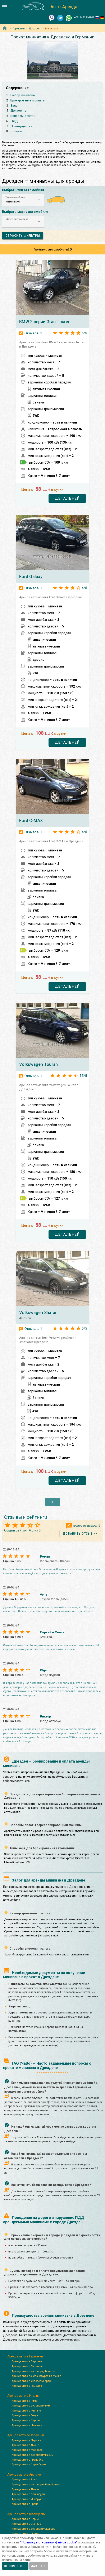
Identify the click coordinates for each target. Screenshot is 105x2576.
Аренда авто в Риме (24, 2400)
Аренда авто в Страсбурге (29, 2464)
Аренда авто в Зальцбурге (29, 2494)
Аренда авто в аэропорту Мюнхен (33, 2371)
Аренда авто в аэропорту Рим (31, 2405)
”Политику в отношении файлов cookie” (48, 2542)
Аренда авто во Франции (25, 2435)
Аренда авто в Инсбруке (27, 2499)
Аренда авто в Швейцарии (26, 2514)
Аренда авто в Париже (26, 2440)
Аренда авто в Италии (23, 2396)
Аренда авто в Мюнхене (27, 2366)
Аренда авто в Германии (25, 2356)
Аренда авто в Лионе (25, 2445)
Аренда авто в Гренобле (27, 2459)
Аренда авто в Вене (24, 2479)
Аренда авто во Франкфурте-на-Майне (36, 2375)
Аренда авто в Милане (26, 2410)
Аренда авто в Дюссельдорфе (31, 2381)
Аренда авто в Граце (25, 2503)
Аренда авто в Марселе (27, 2449)
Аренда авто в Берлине (27, 2361)
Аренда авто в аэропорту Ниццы (33, 2454)
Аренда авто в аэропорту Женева (33, 2528)
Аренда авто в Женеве (26, 2523)
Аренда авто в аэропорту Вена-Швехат (37, 2484)
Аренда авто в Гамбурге (27, 2385)
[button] (23, 200)
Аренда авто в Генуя (25, 2415)
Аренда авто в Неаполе (27, 2425)
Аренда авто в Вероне (26, 2420)
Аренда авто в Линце (25, 2489)
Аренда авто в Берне (25, 2518)
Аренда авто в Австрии (24, 2474)
